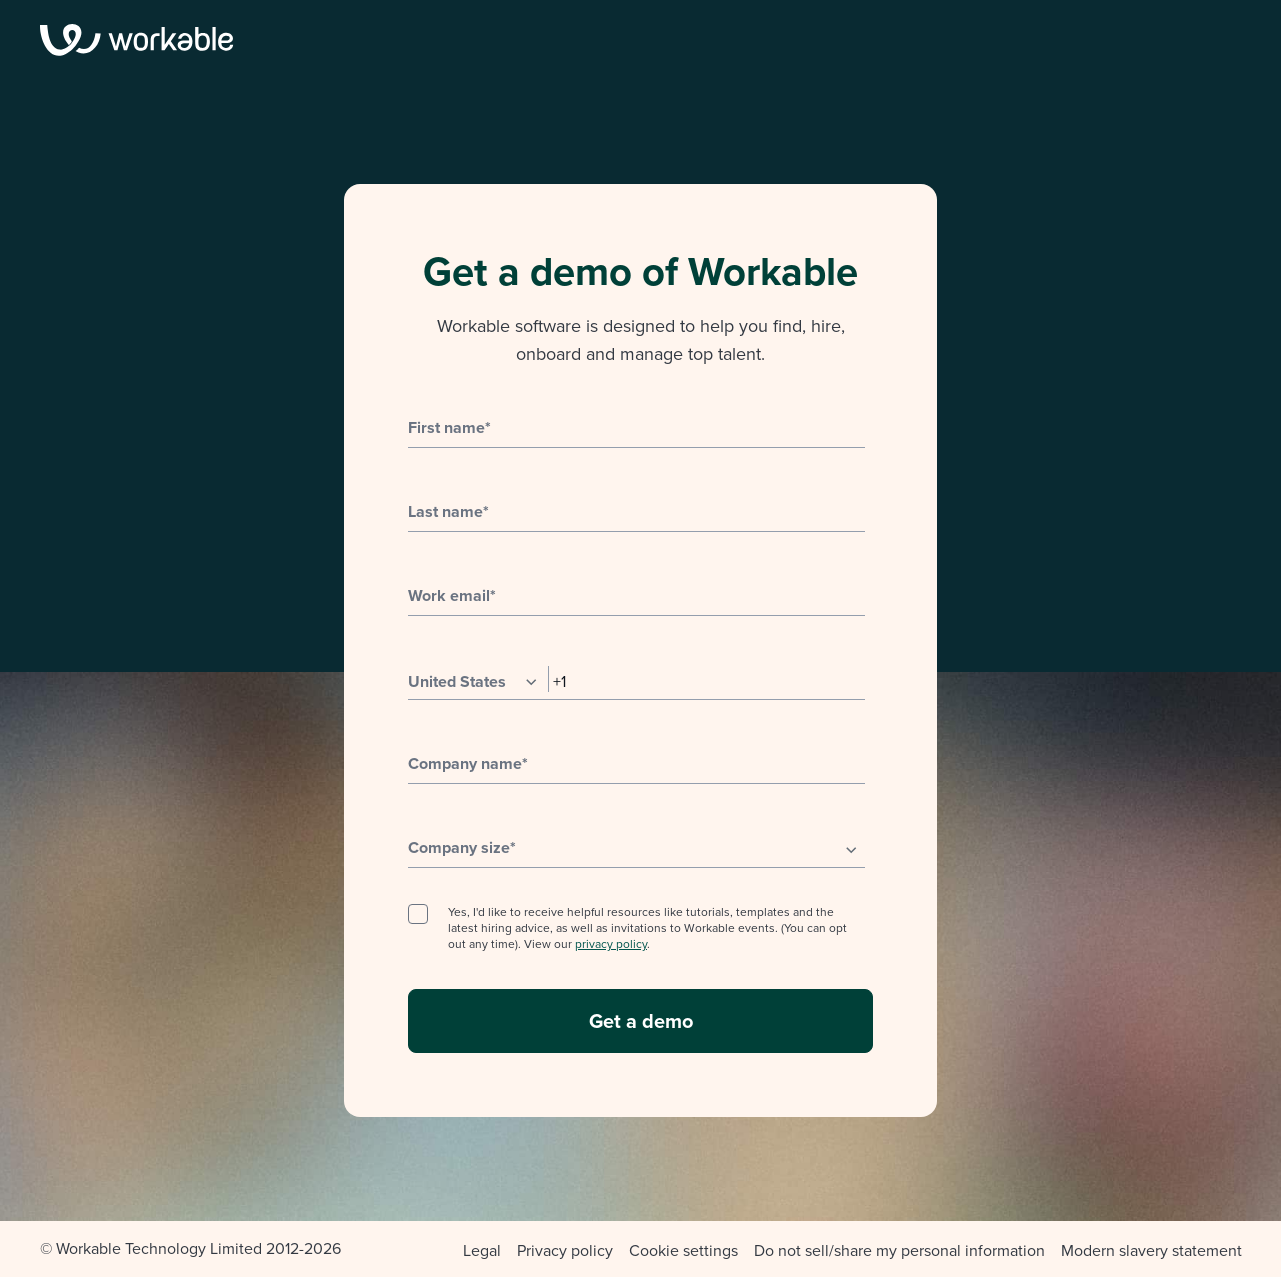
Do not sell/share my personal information (899, 1250)
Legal (482, 1250)
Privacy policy (565, 1250)
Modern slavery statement (1151, 1250)
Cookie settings (683, 1250)
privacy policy (611, 944)
